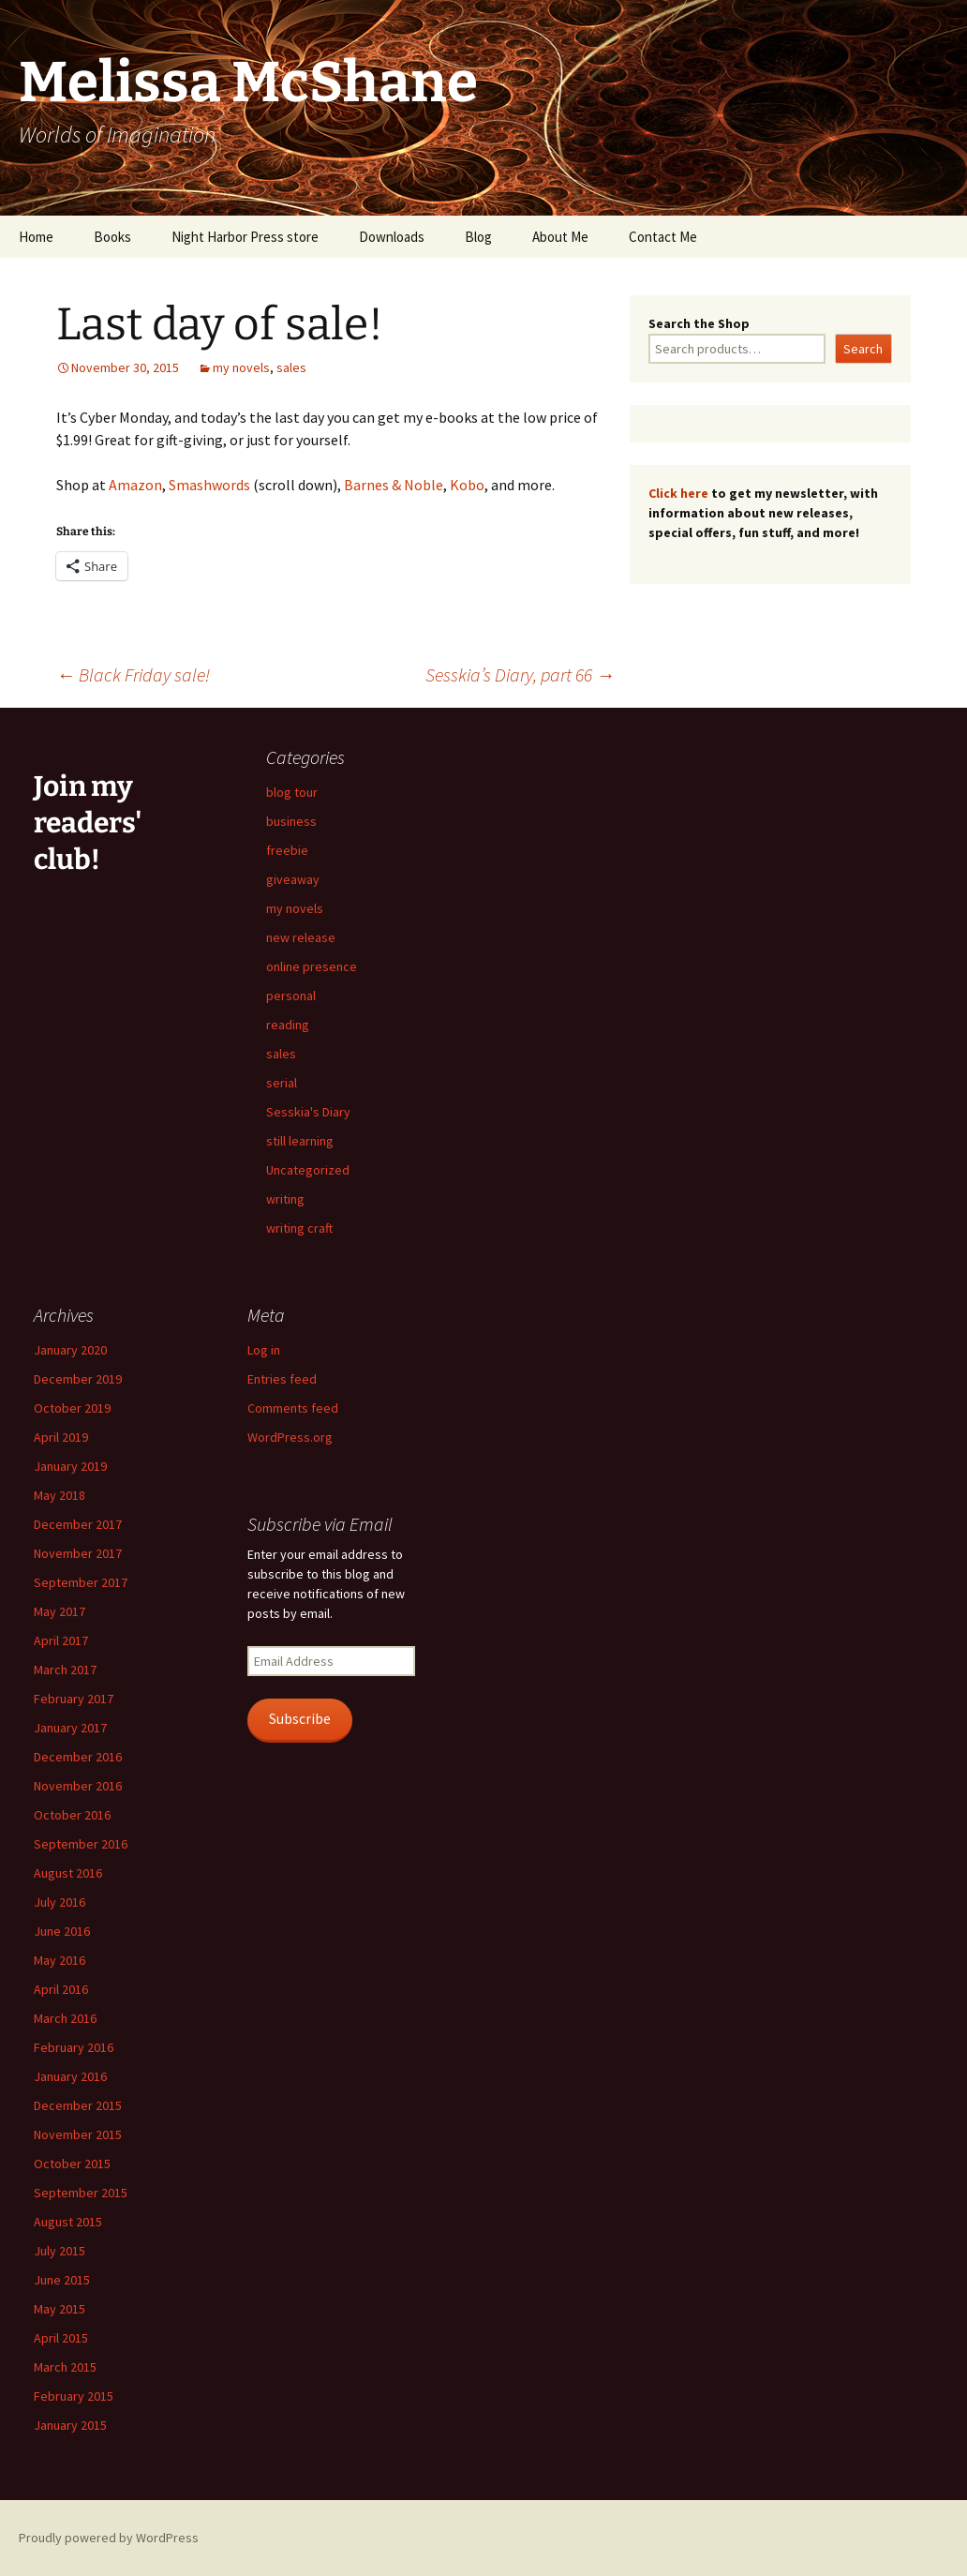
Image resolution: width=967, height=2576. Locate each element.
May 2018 (59, 1495)
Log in (263, 1349)
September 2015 (80, 2192)
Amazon (135, 484)
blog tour (292, 792)
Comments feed (292, 1408)
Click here (678, 493)
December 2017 (78, 1524)
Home (36, 237)
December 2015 (78, 2105)
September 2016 (80, 1843)
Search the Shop (699, 323)
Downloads (391, 237)
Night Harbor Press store (245, 237)
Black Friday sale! (133, 674)
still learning (300, 1140)
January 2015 (70, 2425)
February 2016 (73, 2047)
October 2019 (72, 1408)
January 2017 (70, 1727)
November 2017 (78, 1553)
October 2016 (72, 1814)
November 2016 (78, 1785)
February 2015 (73, 2396)
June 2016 (62, 1931)
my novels (241, 367)
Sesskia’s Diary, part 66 (520, 674)
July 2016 (59, 1902)
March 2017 (65, 1669)
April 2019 (61, 1437)
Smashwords (209, 484)
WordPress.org (290, 1437)
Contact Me (663, 237)
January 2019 (70, 1466)
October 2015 (72, 2163)
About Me (560, 237)
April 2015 (61, 2337)
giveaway (293, 879)
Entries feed (282, 1378)
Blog (478, 237)
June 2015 (62, 2279)
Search (863, 348)
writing (285, 1199)
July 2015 (59, 2250)
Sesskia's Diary (308, 1111)
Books (112, 237)
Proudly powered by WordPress (109, 2537)
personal (291, 995)
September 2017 (80, 1582)
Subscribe (300, 1719)
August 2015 (68, 2221)
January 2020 (70, 1349)
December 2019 (78, 1378)
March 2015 (65, 2367)
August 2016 (68, 1873)
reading (287, 1024)
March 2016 (65, 2018)
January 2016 (70, 2076)
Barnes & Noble (393, 484)
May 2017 (59, 1611)
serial (281, 1082)
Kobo (467, 484)
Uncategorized (308, 1169)
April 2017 (61, 1640)
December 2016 (78, 1756)
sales (291, 367)
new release (300, 937)
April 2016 (61, 1989)
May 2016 (59, 1960)
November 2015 (78, 2134)
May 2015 (59, 2308)
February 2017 (73, 1698)
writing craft (299, 1228)
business (291, 821)
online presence (311, 966)
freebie (287, 850)
